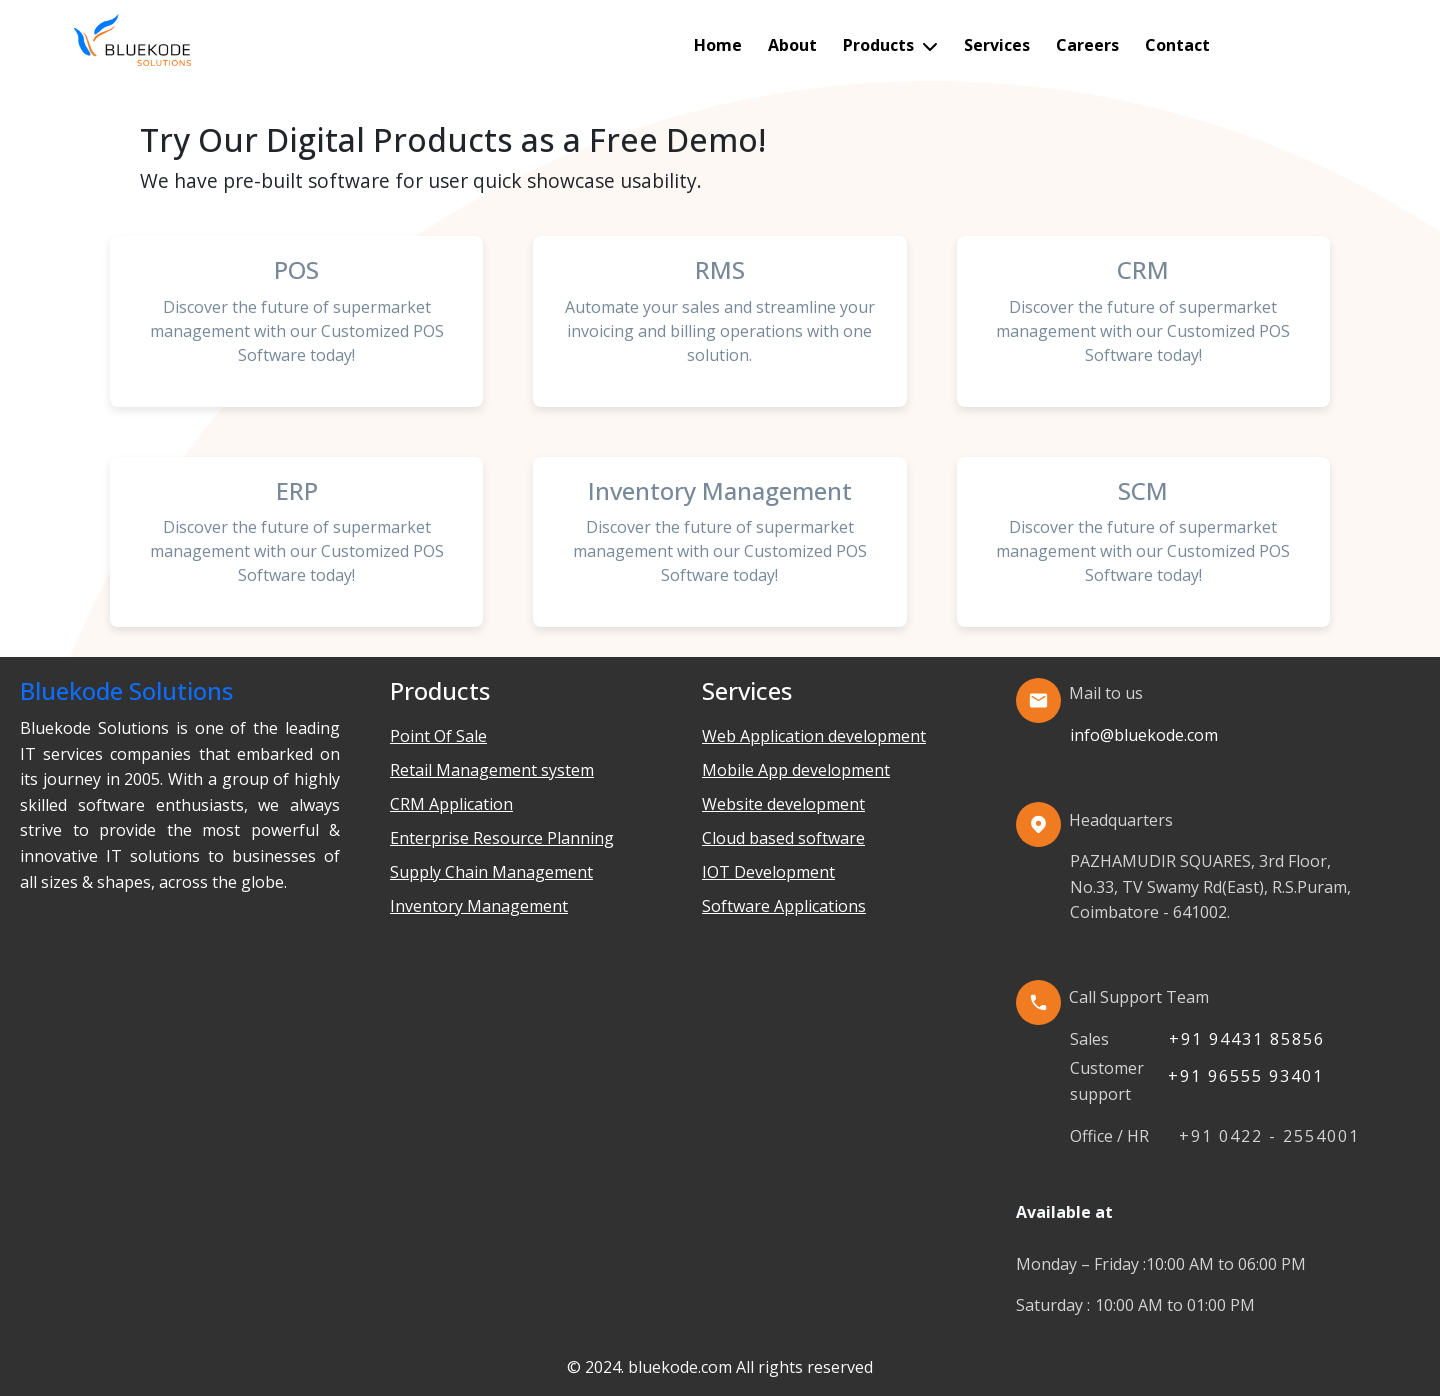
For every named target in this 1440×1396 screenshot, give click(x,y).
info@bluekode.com (1144, 735)
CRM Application (451, 804)
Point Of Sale (438, 736)
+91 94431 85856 (1247, 1039)
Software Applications (784, 906)
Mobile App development (796, 770)
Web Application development (814, 736)
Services (997, 45)
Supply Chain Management (491, 872)
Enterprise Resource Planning (502, 838)
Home (718, 45)
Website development (783, 804)
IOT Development (768, 872)
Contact (1177, 45)
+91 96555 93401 (1246, 1076)
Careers (1087, 45)
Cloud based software (783, 838)
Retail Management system (492, 770)
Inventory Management (479, 906)
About (792, 45)
